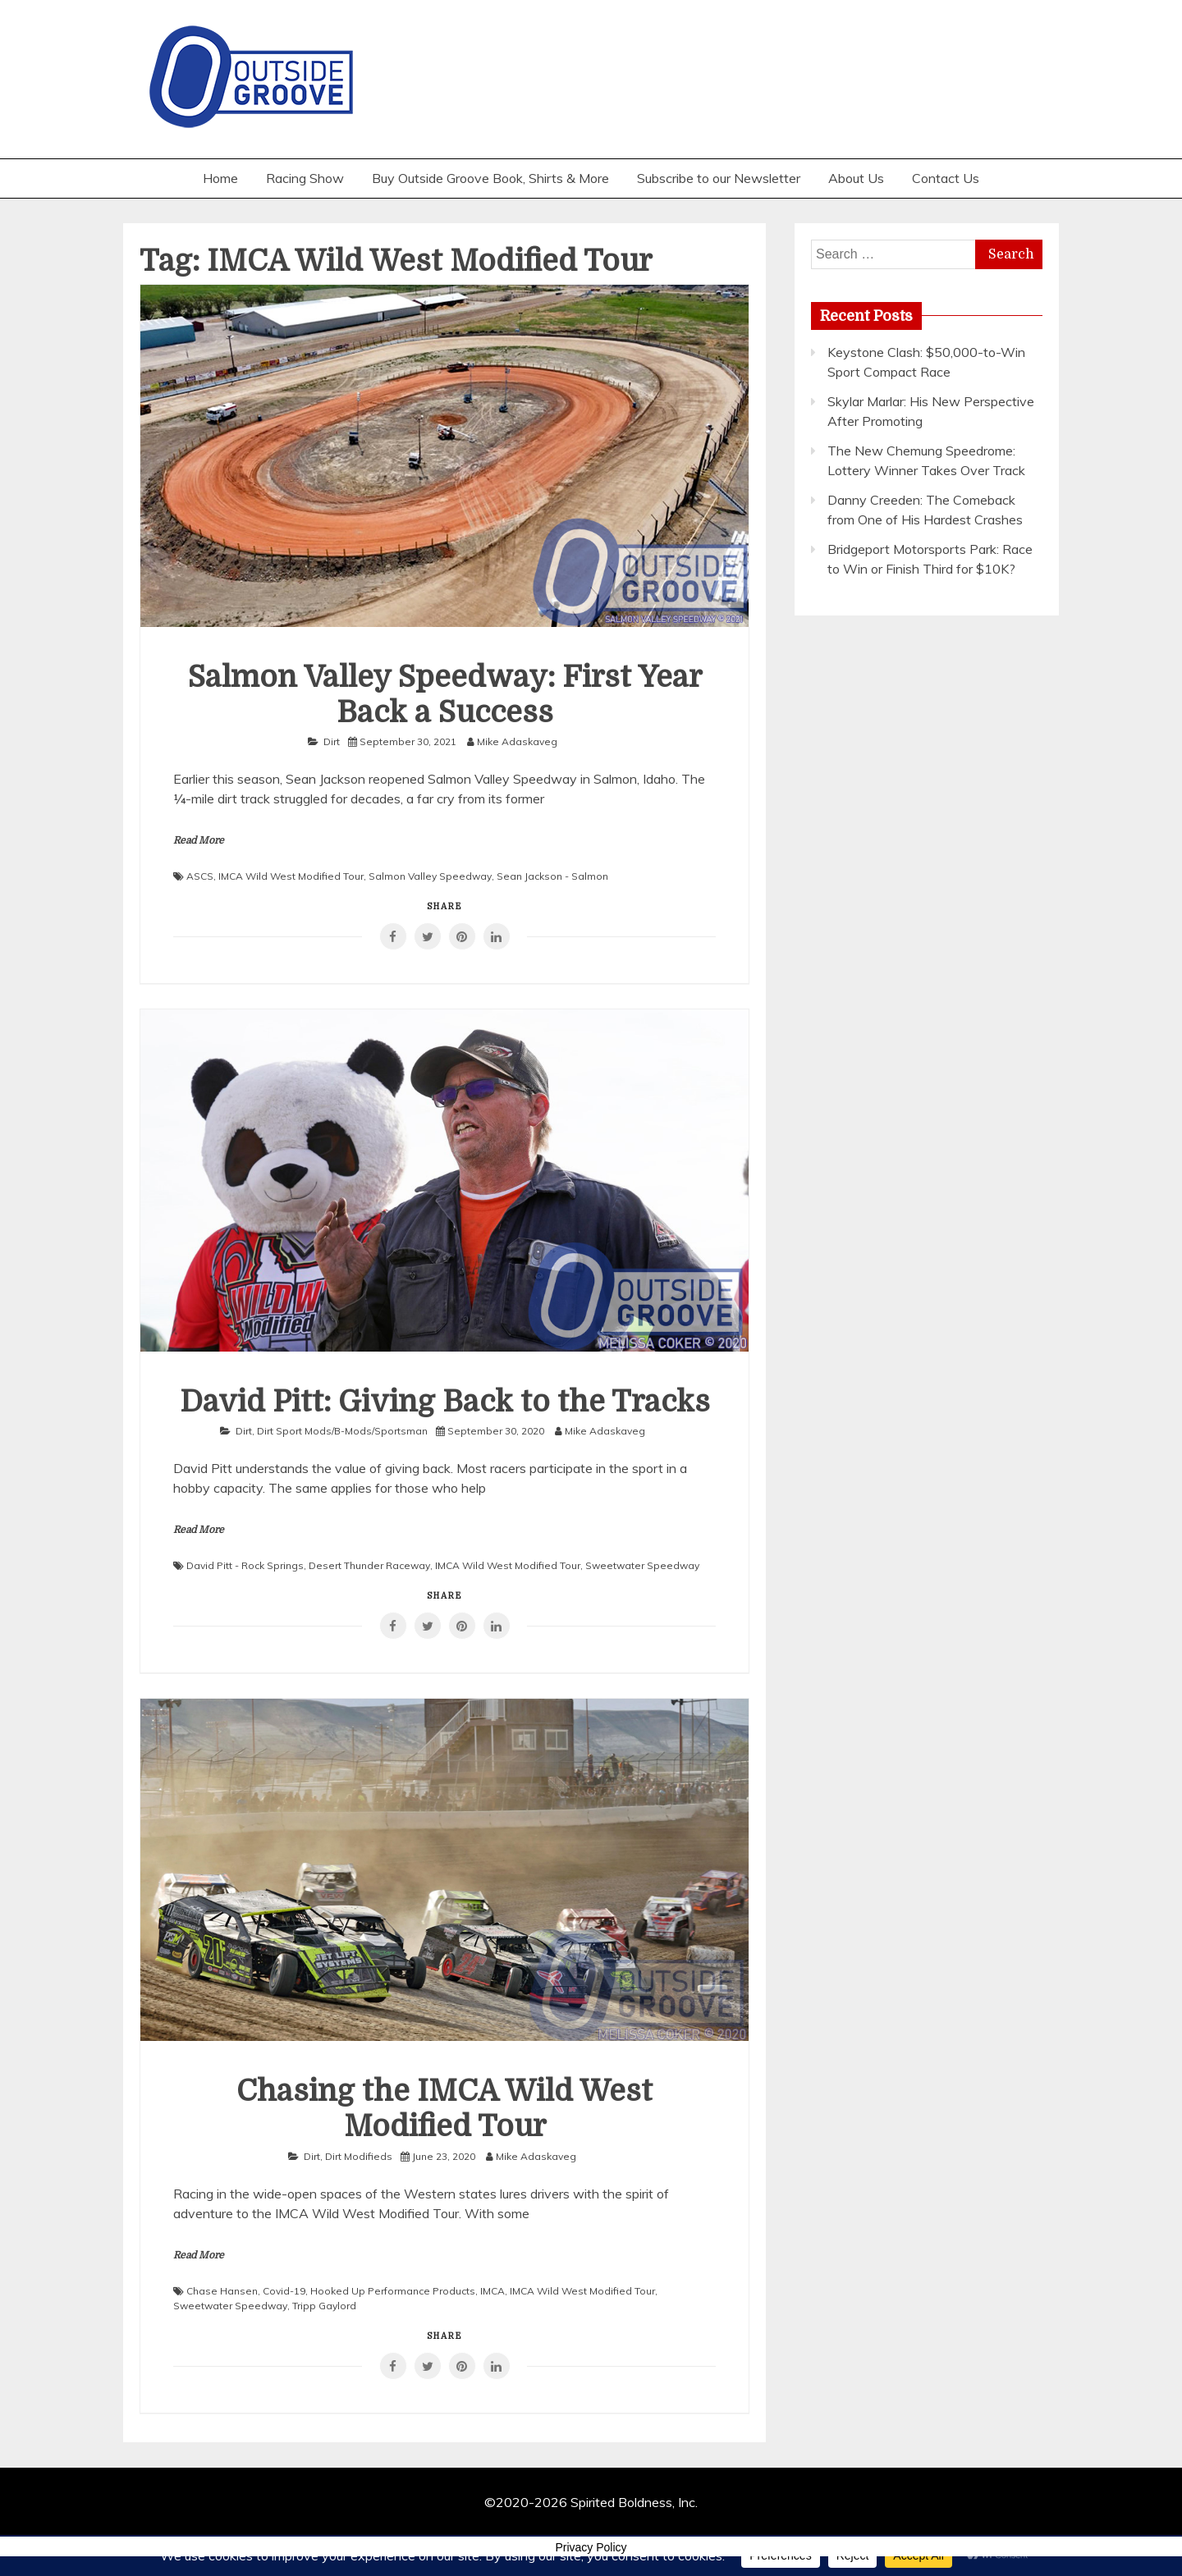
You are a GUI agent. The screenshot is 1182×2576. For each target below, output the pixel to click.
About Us (856, 178)
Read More (198, 840)
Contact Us (945, 178)
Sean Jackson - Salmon (552, 876)
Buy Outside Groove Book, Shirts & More (490, 178)
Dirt (331, 741)
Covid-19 (284, 2291)
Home (220, 178)
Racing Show (305, 178)
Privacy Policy (590, 2547)
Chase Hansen (222, 2291)
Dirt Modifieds (358, 2156)
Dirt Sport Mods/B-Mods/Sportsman (342, 1431)
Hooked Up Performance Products (392, 2291)
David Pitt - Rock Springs (245, 1565)
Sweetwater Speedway (642, 1565)
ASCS (199, 876)
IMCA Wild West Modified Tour (291, 876)
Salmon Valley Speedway (430, 876)
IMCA (492, 2291)
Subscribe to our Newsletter (718, 178)
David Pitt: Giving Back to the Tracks (445, 1402)
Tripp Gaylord (324, 2305)
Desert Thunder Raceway (369, 1565)
